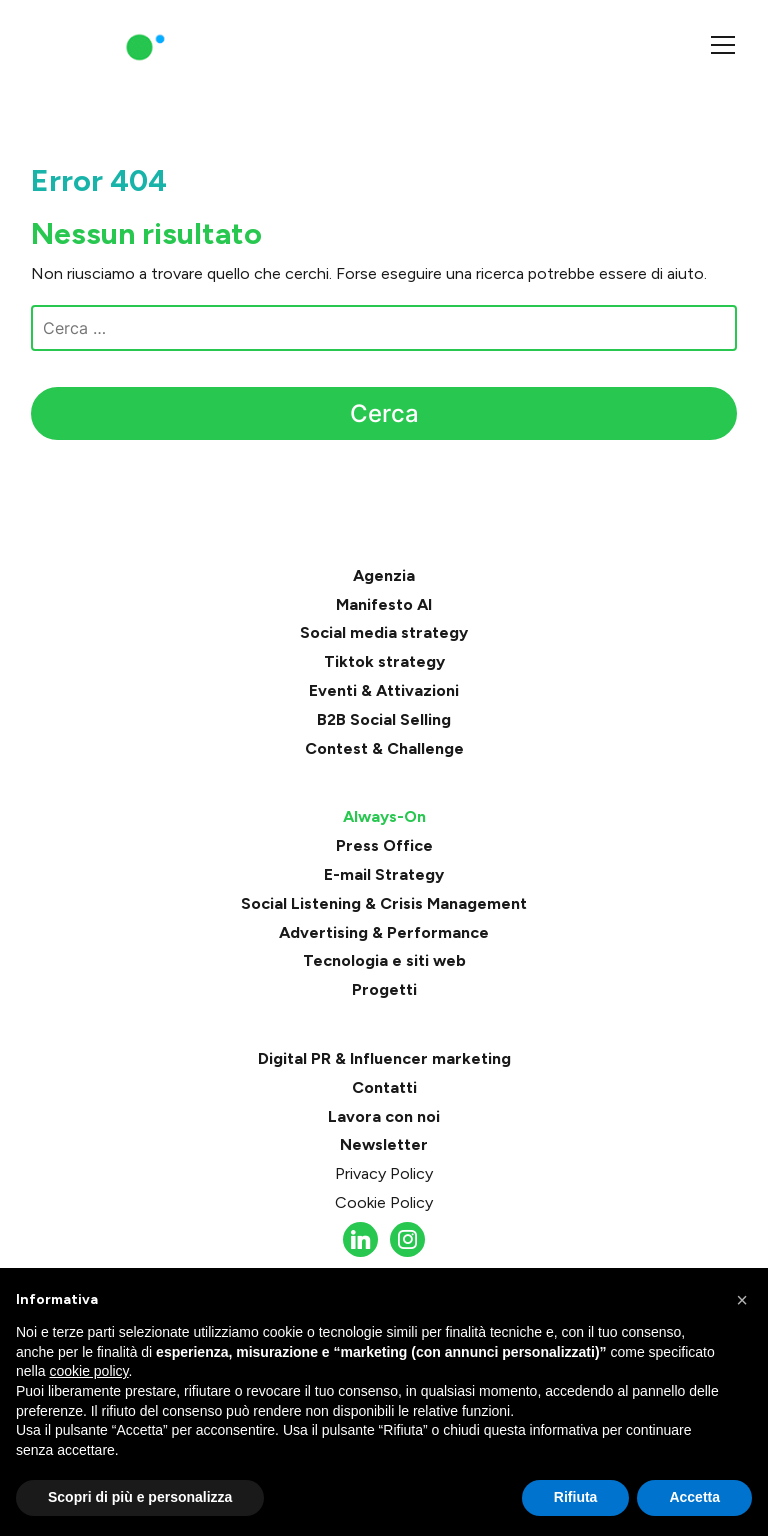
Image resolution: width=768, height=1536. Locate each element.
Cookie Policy (384, 1202)
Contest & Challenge (384, 748)
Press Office (384, 845)
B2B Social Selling (384, 719)
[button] (742, 1300)
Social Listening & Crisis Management (384, 903)
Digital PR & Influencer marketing (384, 1058)
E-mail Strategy (384, 874)
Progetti (384, 989)
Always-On (384, 816)
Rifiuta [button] (576, 1497)
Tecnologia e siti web (384, 960)
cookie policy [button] (88, 1371)
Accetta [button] (694, 1497)
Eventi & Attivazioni (384, 690)
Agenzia (384, 575)
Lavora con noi (384, 1116)
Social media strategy (384, 632)
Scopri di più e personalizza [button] (140, 1497)
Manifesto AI (384, 604)
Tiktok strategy (384, 661)
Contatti (384, 1087)
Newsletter (384, 1144)
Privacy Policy (384, 1173)
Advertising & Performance (384, 932)
